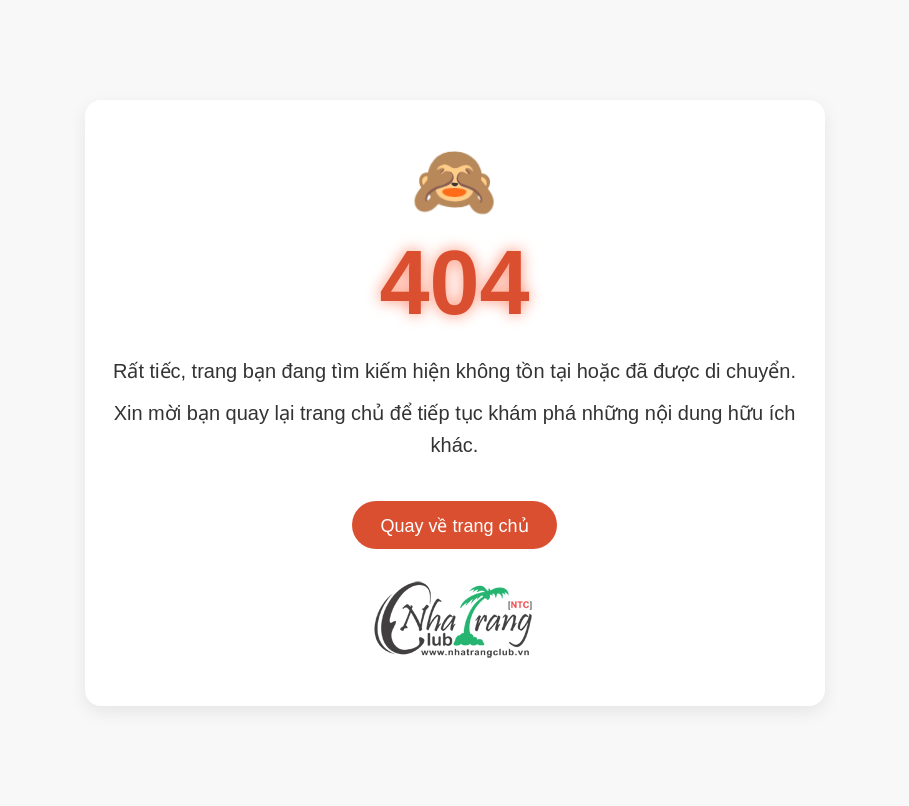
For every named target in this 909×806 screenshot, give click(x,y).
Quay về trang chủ (454, 526)
